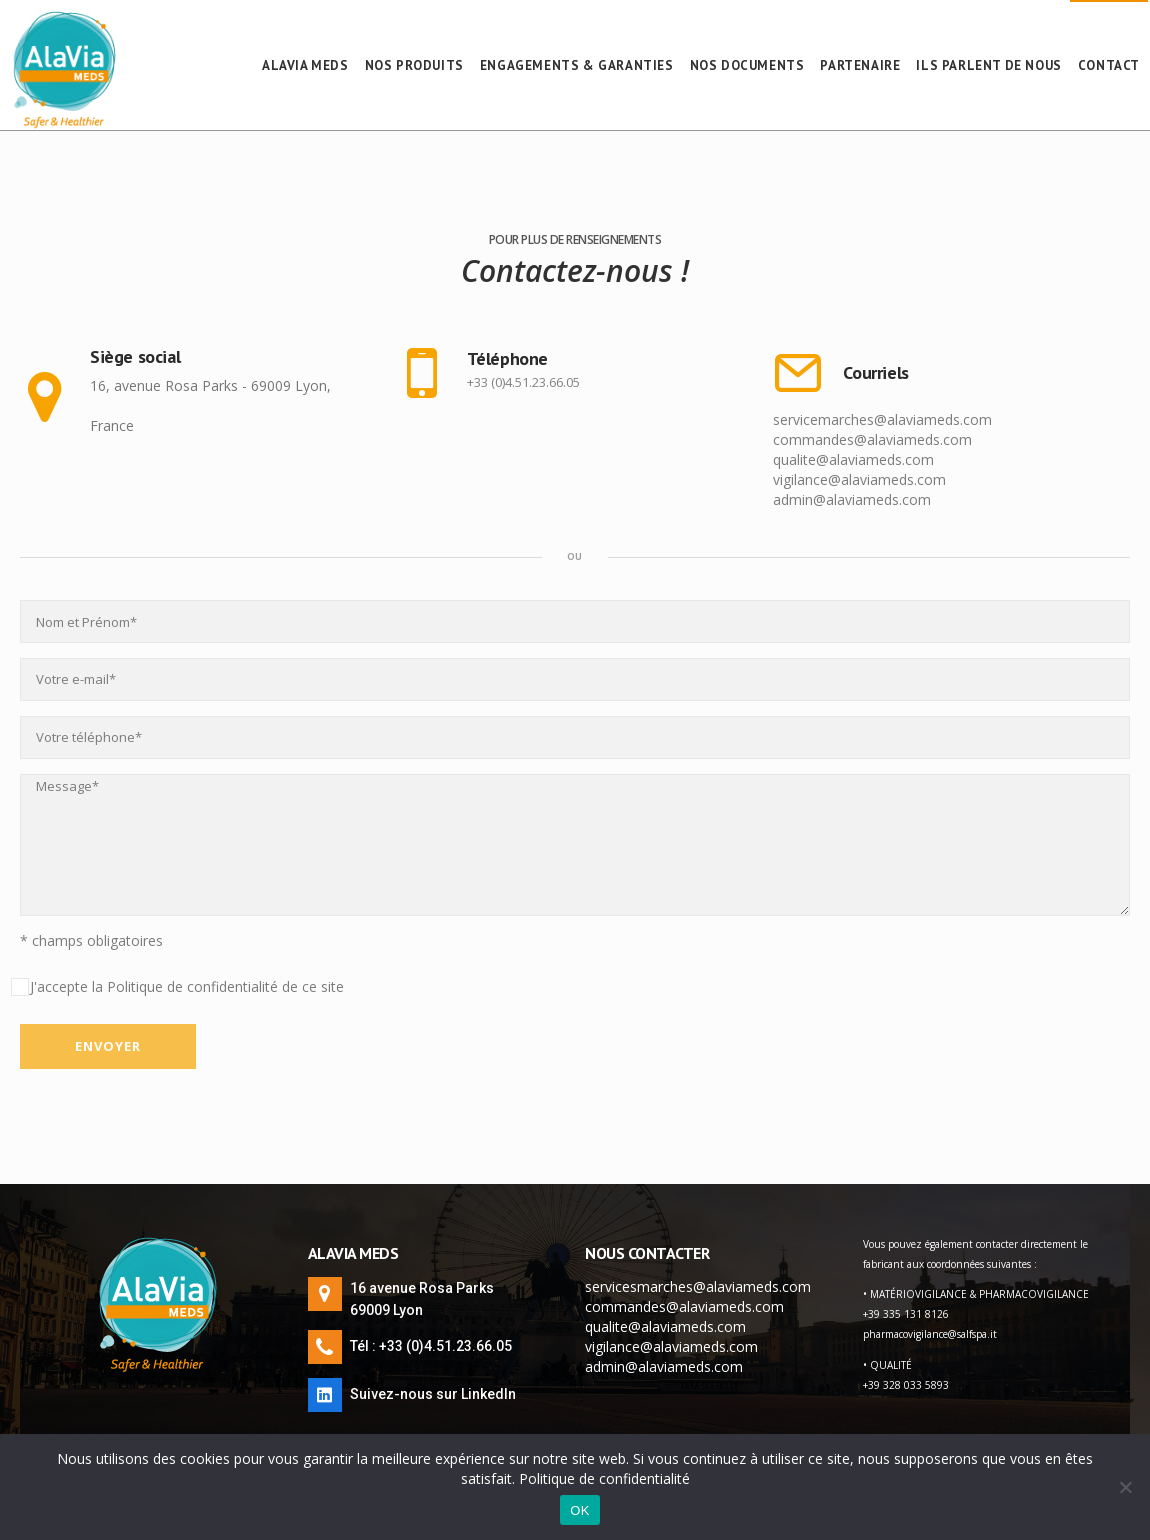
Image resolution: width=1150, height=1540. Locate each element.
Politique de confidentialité (604, 1478)
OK (579, 1510)
